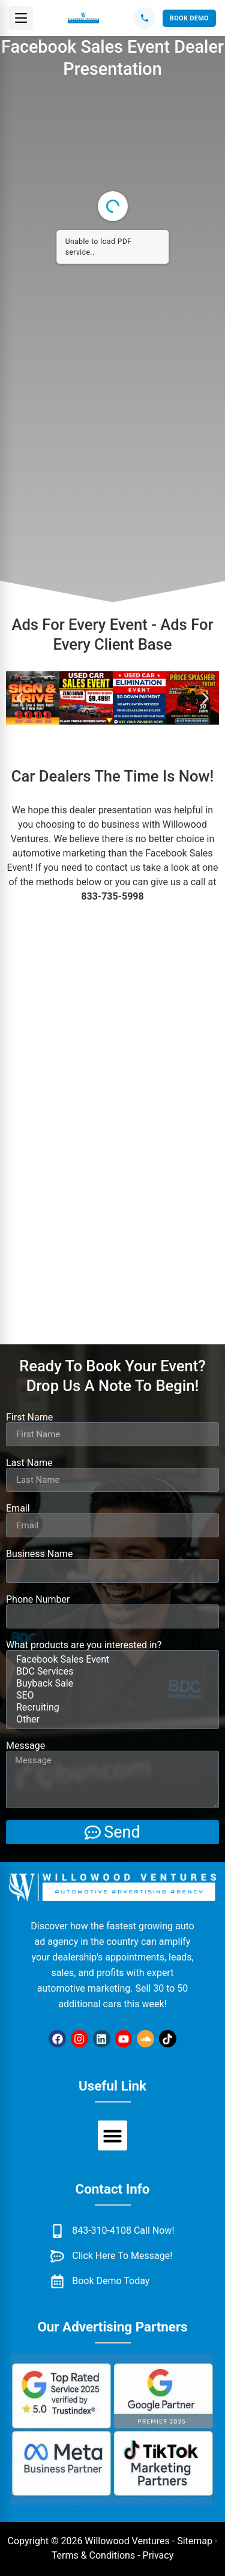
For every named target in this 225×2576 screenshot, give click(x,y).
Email (18, 1508)
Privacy (158, 2555)
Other (110, 1720)
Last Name (29, 1463)
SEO (110, 1696)
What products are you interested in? (83, 1645)
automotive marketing (59, 853)
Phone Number (38, 1599)
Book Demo (189, 18)
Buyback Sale (110, 1684)
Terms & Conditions (94, 2555)
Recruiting (110, 1708)
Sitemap (194, 2541)
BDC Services (110, 1672)
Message (25, 1746)
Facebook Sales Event (110, 1660)
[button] (21, 18)
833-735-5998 (112, 896)
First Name (29, 1417)
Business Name (39, 1554)
